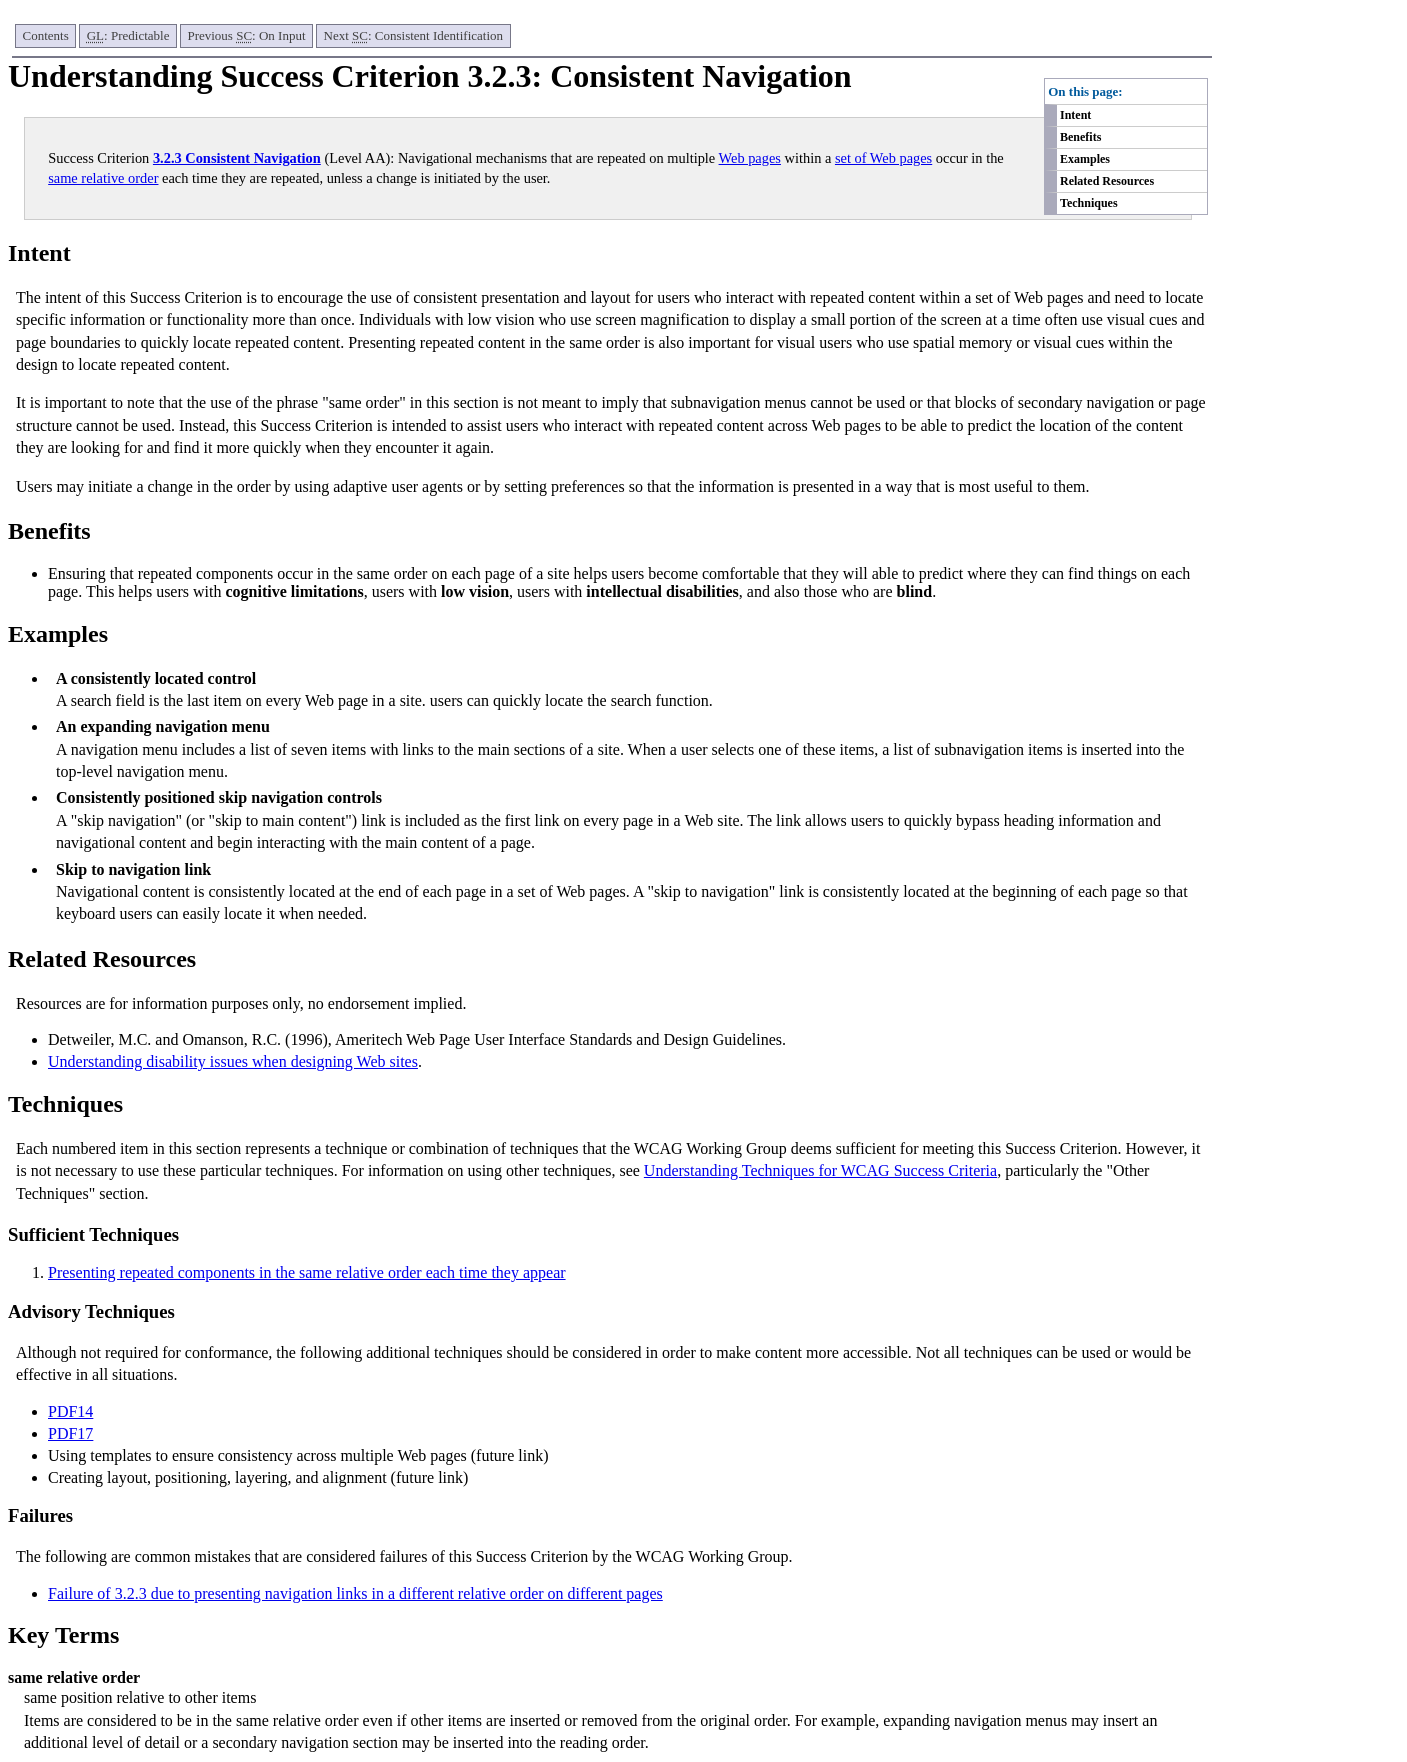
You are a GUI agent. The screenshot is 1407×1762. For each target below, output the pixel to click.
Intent (1075, 115)
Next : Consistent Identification (413, 35)
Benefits (1080, 137)
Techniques (1089, 203)
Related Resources (1107, 181)
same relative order (103, 178)
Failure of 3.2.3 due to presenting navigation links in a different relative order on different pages (355, 1593)
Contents (46, 35)
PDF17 (70, 1433)
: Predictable (128, 35)
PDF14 (70, 1411)
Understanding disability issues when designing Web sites (233, 1061)
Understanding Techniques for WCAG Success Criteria (820, 1170)
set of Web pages (883, 158)
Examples (1085, 159)
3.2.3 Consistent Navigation (237, 158)
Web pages (750, 158)
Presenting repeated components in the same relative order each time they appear (307, 1272)
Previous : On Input (246, 35)
